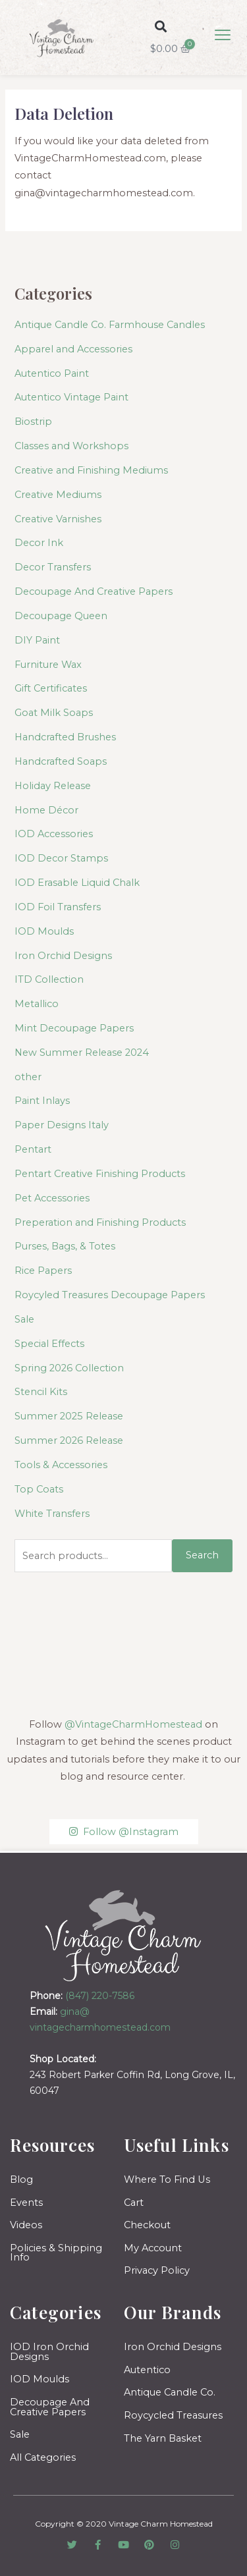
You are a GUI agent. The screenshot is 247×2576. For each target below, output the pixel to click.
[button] (160, 26)
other (27, 1077)
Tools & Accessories (60, 1465)
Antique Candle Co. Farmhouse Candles (109, 325)
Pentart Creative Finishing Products (99, 1174)
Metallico (36, 1004)
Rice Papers (43, 1270)
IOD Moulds (44, 931)
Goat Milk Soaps (53, 713)
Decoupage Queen (60, 616)
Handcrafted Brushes (65, 737)
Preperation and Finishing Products (100, 1222)
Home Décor (46, 810)
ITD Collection (49, 979)
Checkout (147, 2225)
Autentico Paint (51, 373)
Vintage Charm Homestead (161, 2524)
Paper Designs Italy (61, 1125)
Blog (21, 2179)
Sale (24, 1319)
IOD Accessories (53, 834)
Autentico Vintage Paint (71, 397)
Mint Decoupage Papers (74, 1028)
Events (26, 2202)
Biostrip (33, 421)
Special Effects (49, 1344)
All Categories (43, 2457)
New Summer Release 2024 (81, 1052)
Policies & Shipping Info (56, 2253)
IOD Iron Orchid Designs (49, 2352)
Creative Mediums (57, 495)
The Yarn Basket (163, 2438)
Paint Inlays (42, 1101)
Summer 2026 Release (68, 1440)
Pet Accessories (52, 1198)
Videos (26, 2225)
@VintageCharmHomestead (133, 1724)
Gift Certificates (50, 688)
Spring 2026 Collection (69, 1368)
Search (202, 1555)
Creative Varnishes (57, 519)
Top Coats (38, 1489)
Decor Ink (38, 543)
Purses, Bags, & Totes (64, 1246)
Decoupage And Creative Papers (93, 591)
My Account (153, 2248)
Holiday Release (52, 786)
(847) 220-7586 (99, 1996)
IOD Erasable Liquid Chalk (77, 883)
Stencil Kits (40, 1392)
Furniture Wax (48, 665)
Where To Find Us (167, 2179)
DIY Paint (37, 640)
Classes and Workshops (71, 446)
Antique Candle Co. (169, 2392)
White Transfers (52, 1514)
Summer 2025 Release (68, 1416)
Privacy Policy (157, 2270)
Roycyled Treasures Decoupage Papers (109, 1295)
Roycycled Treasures (173, 2415)
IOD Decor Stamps (61, 858)
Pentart (32, 1149)
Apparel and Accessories (73, 349)
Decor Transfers (52, 567)
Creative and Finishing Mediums (91, 470)
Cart (134, 2202)
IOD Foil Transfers (57, 907)
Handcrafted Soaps (60, 761)
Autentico (147, 2370)
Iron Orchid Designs (63, 956)
